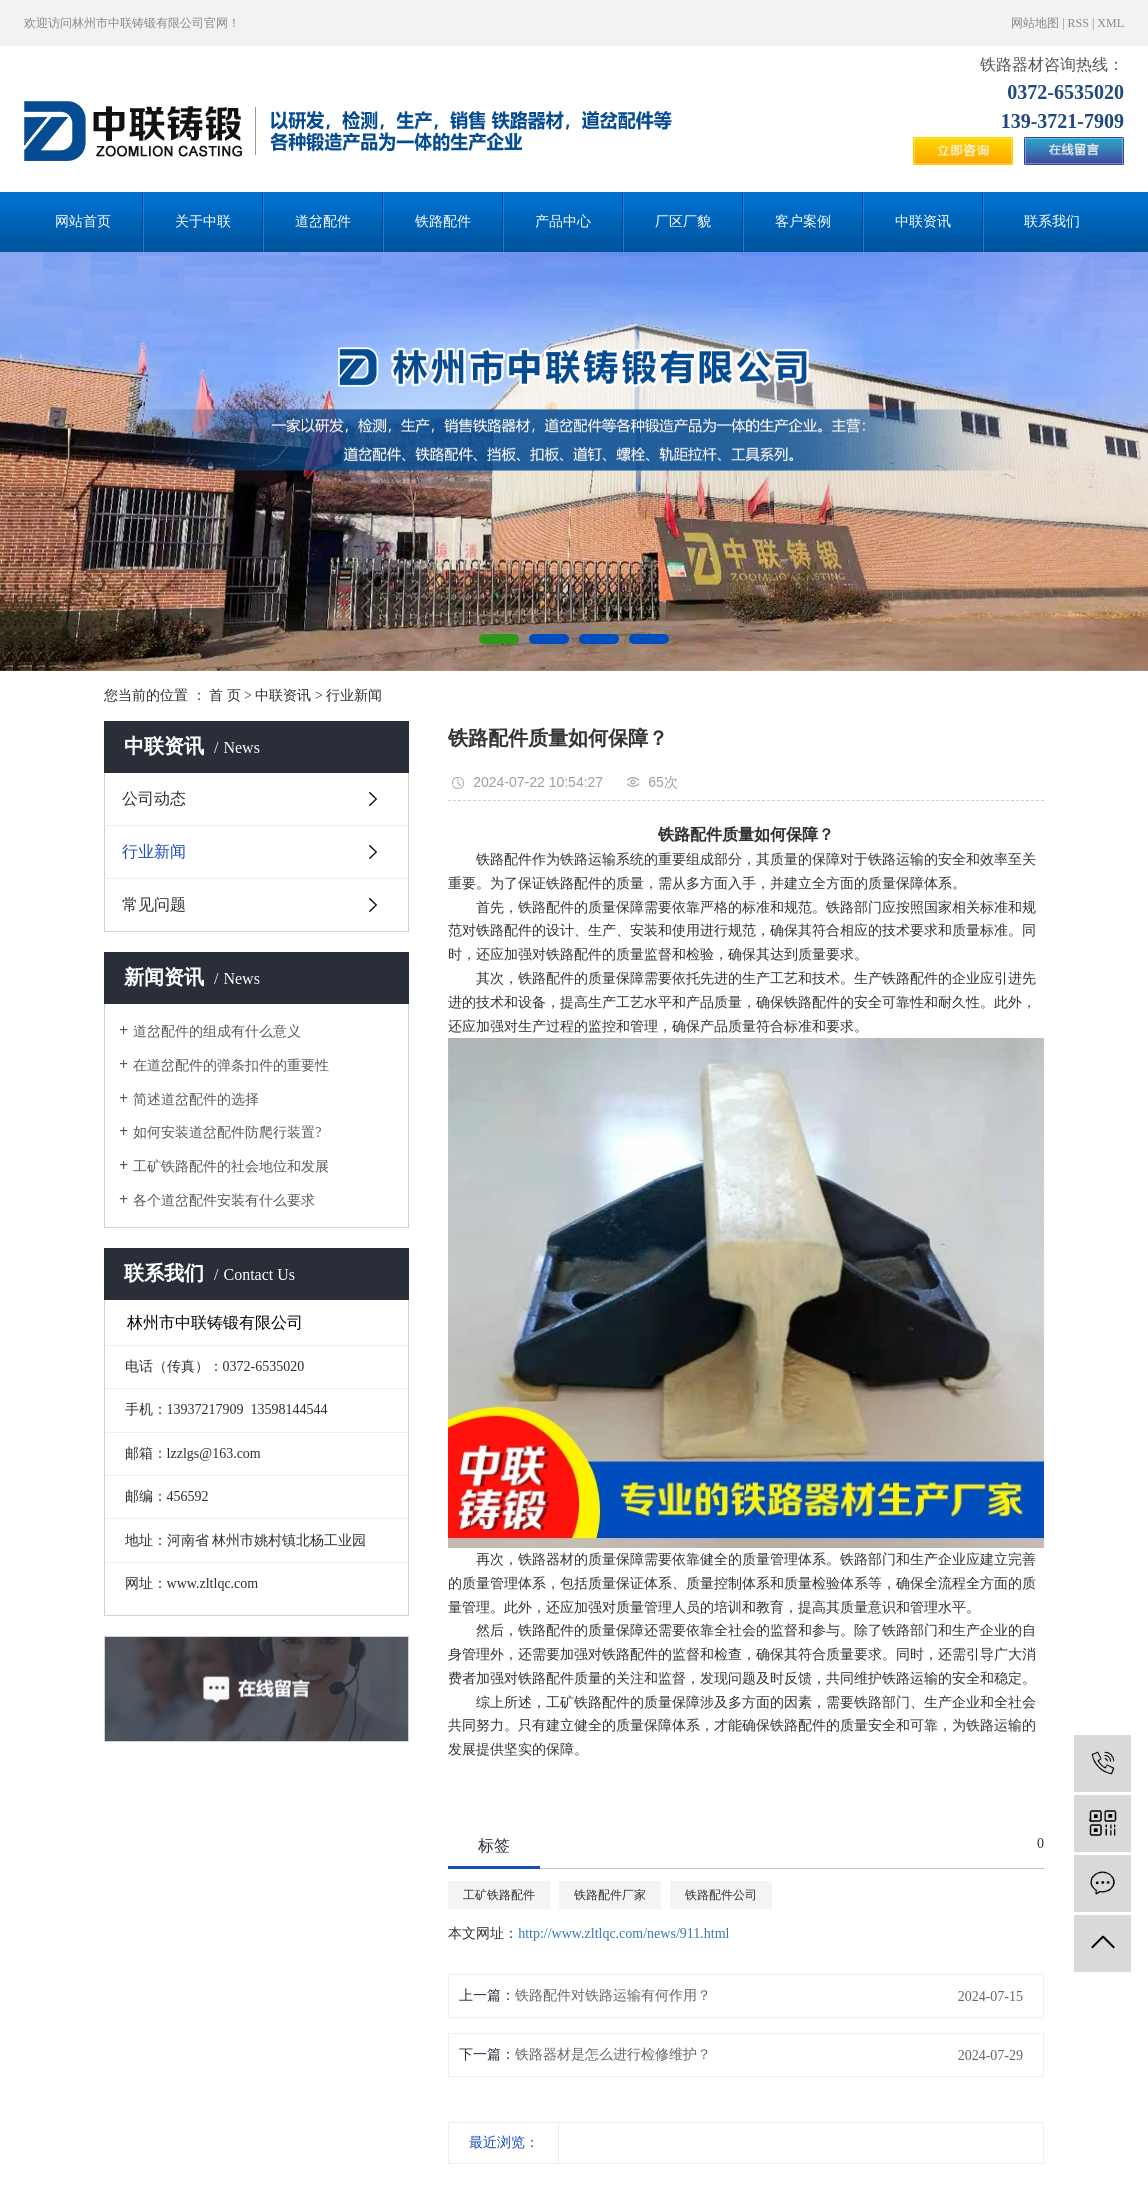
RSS (1078, 23)
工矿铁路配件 (499, 1895)
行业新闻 (354, 695)
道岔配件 (323, 221)
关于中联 (203, 221)
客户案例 (803, 221)
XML (1110, 23)
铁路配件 (443, 221)
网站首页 (83, 221)
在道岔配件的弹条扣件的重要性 (231, 1065)
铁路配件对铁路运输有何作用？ (613, 1995)
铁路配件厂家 (610, 1895)
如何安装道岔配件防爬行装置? (227, 1132)
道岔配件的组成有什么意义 (217, 1031)
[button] (499, 639)
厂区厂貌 (683, 221)
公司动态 (154, 798)
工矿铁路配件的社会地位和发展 (231, 1166)
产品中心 (563, 221)
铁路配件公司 (721, 1895)
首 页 (225, 695)
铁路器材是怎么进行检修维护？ (613, 2054)
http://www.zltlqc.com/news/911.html (623, 1933)
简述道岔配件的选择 (196, 1099)
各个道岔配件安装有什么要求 (224, 1200)
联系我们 (1052, 221)
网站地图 (1035, 23)
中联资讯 (923, 221)
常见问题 (154, 904)
